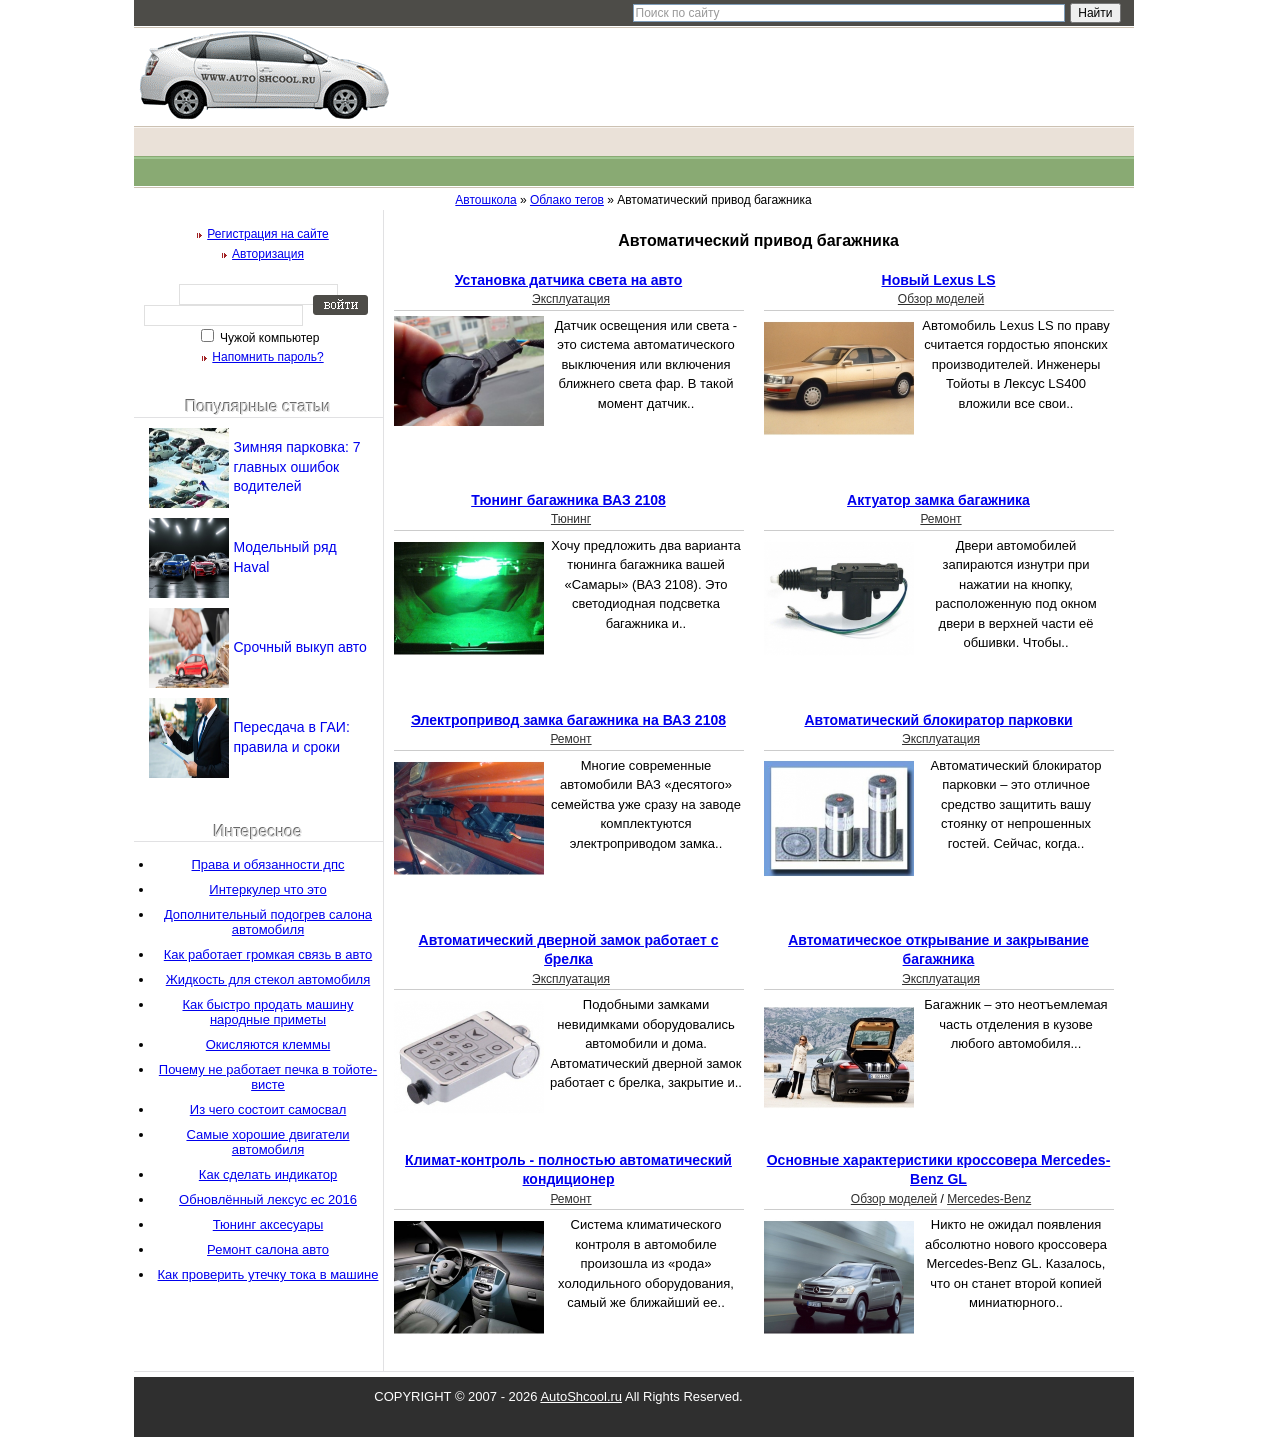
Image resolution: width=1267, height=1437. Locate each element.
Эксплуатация (571, 299)
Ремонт (940, 519)
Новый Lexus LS (939, 280)
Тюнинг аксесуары (268, 1224)
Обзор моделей (941, 299)
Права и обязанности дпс (268, 864)
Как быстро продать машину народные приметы (267, 1012)
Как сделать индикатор (268, 1174)
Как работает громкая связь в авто (268, 954)
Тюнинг (571, 519)
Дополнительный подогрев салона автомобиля (268, 922)
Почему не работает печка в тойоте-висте (268, 1077)
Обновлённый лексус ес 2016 (268, 1199)
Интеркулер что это (267, 889)
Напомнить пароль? (267, 357)
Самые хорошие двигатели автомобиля (267, 1142)
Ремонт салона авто (268, 1249)
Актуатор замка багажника (938, 500)
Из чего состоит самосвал (268, 1109)
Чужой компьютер (268, 338)
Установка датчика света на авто (568, 280)
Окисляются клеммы (268, 1044)
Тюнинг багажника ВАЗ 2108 (568, 500)
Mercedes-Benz (989, 1199)
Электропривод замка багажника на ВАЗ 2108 (568, 720)
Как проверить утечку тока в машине (268, 1274)
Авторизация (268, 254)
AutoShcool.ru (581, 1396)
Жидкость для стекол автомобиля (268, 979)
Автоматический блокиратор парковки (938, 720)
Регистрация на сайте (268, 234)
